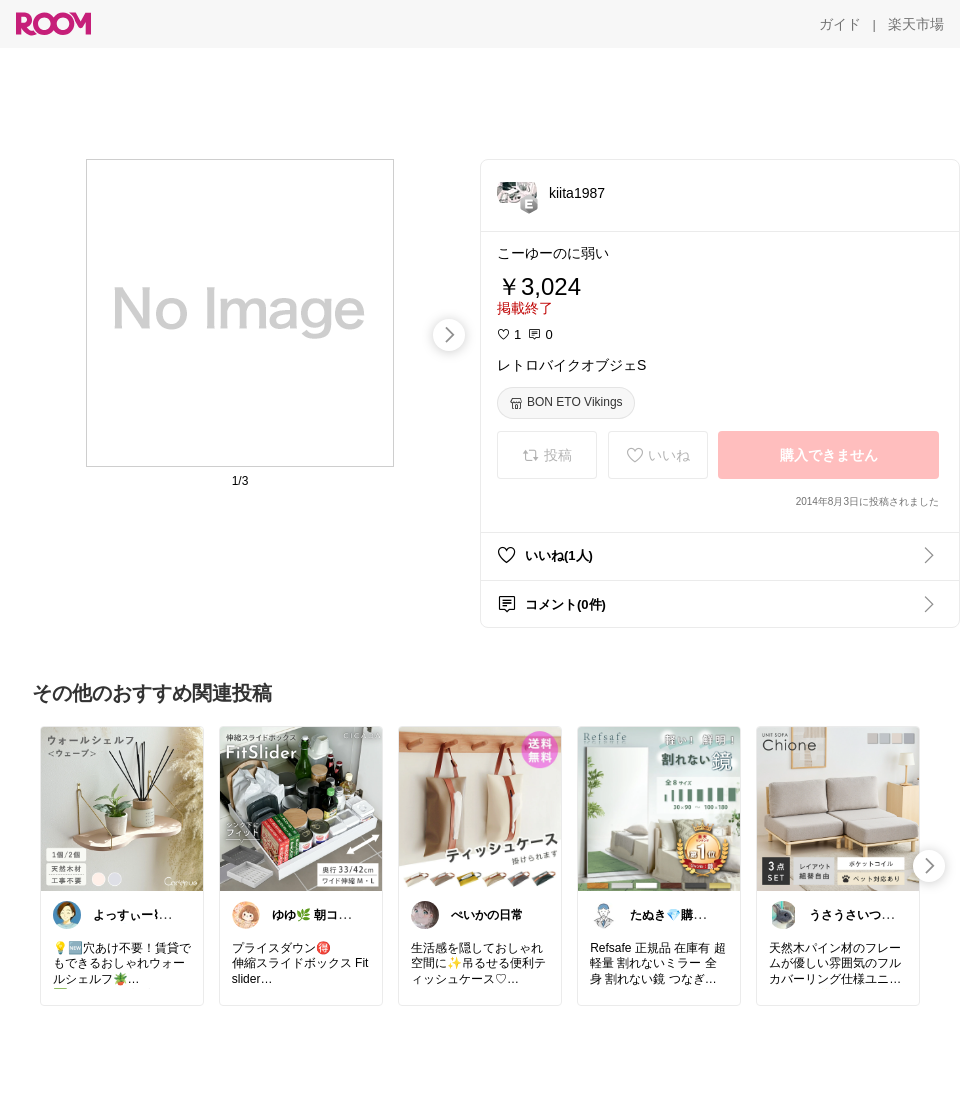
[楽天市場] (916, 24)
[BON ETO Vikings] (566, 403)
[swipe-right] (449, 335)
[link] (122, 808)
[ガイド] (840, 24)
